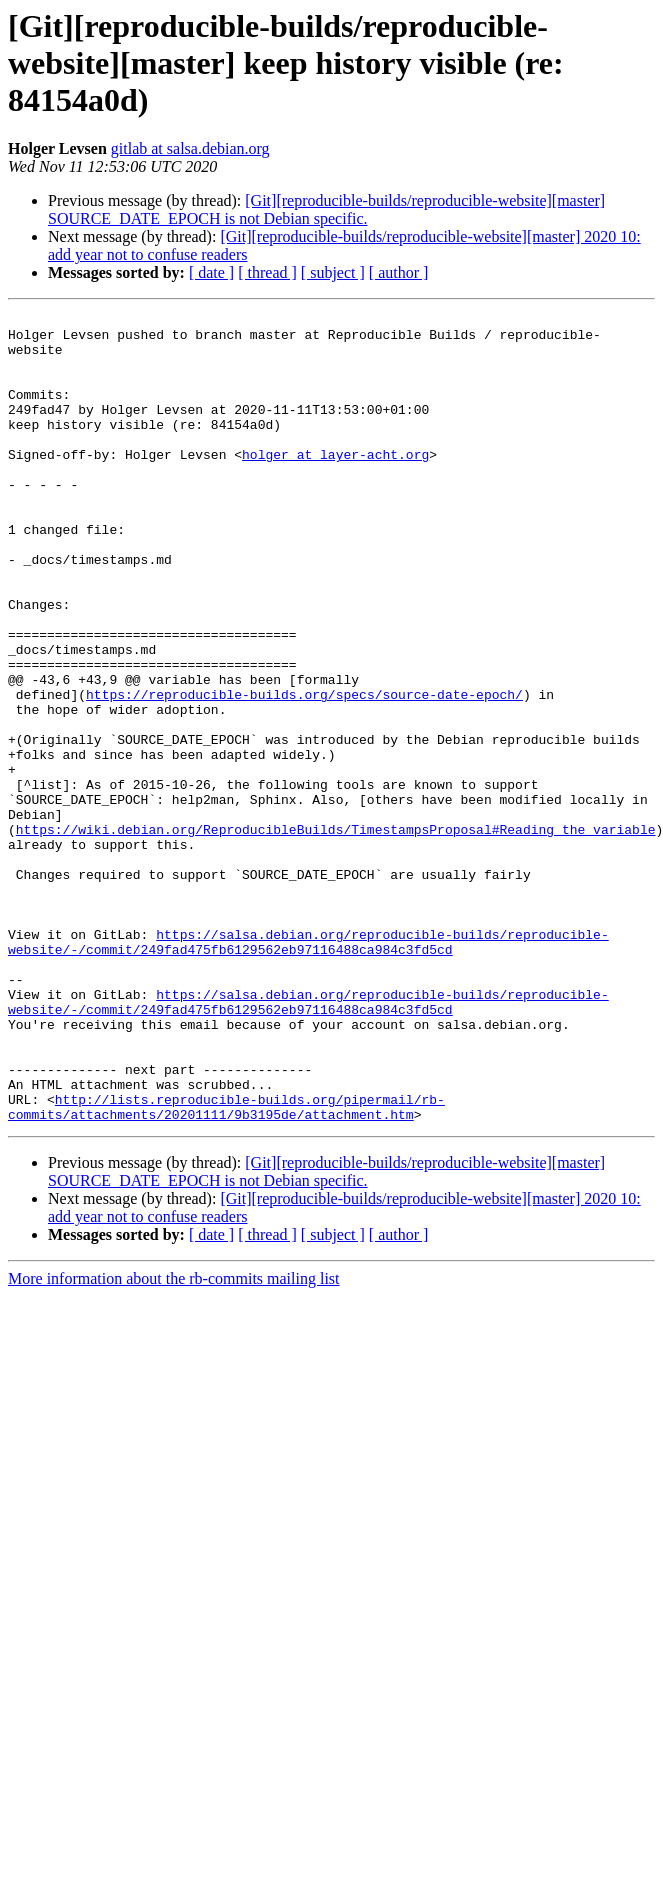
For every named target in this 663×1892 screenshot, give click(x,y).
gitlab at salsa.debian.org (190, 148)
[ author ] (399, 272)
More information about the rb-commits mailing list (174, 1440)
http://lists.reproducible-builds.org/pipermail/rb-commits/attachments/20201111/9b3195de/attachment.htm (226, 1267)
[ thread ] (267, 272)
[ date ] (211, 272)
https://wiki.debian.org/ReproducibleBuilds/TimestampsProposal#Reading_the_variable (336, 934)
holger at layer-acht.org (335, 484)
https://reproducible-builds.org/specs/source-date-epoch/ (304, 772)
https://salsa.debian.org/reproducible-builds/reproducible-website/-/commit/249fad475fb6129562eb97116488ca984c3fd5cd (308, 1069)
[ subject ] (333, 272)
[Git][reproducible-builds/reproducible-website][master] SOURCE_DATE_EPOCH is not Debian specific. (326, 209)
